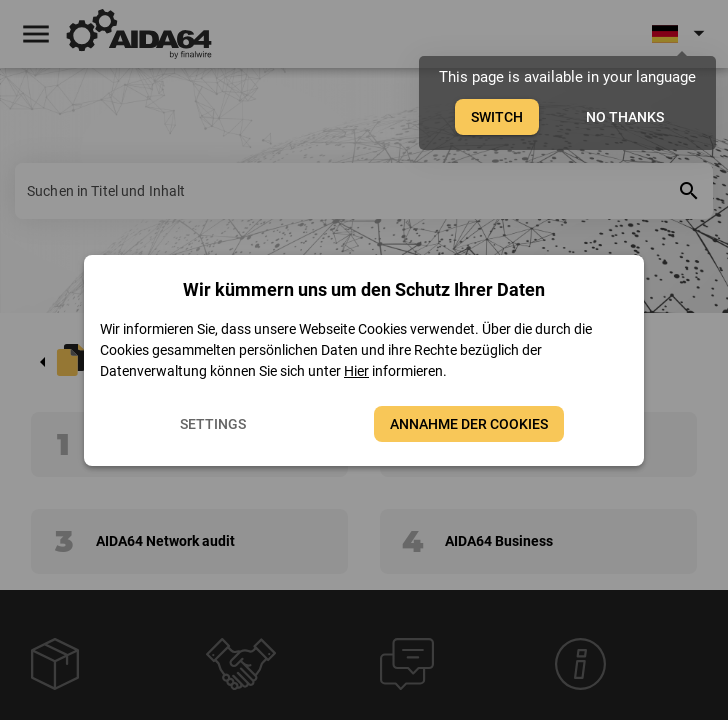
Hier (356, 371)
